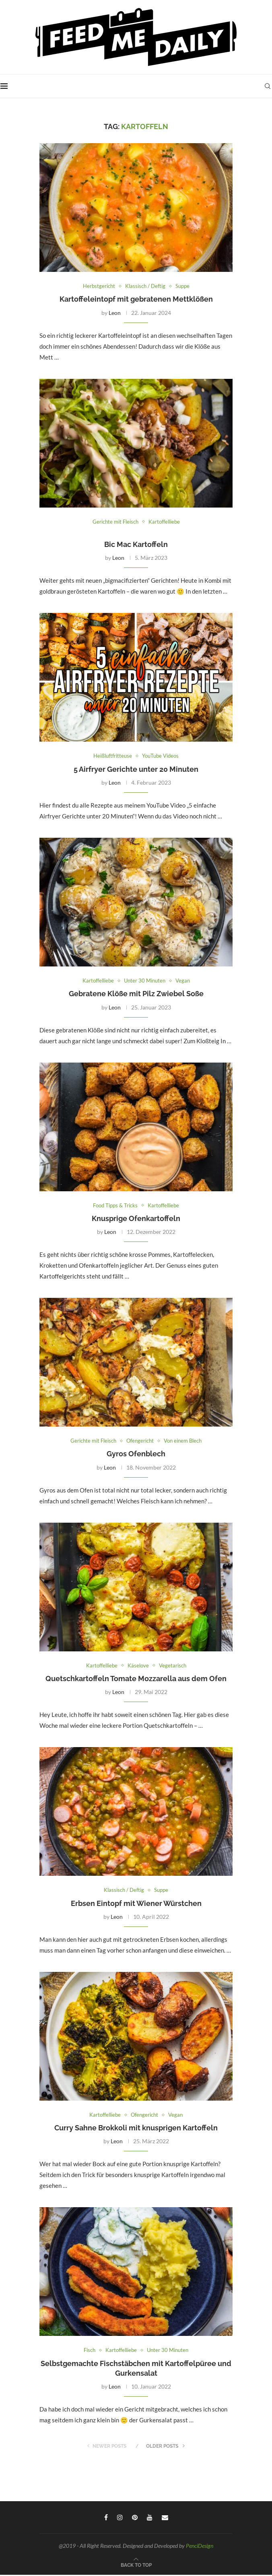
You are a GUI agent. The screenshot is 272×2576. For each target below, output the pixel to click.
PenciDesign (199, 2546)
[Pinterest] (135, 2518)
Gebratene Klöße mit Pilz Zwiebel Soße (136, 994)
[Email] (165, 2518)
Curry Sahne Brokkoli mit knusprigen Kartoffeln (136, 2129)
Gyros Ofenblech (136, 1454)
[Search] (268, 86)
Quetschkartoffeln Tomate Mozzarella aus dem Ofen (136, 1679)
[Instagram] (120, 2518)
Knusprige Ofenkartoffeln (136, 1219)
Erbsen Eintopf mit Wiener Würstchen (136, 1904)
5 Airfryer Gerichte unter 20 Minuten (136, 769)
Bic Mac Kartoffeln (136, 545)
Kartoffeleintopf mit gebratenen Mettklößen (136, 299)
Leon (115, 312)
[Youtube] (149, 2518)
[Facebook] (106, 2518)
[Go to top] (136, 2565)
